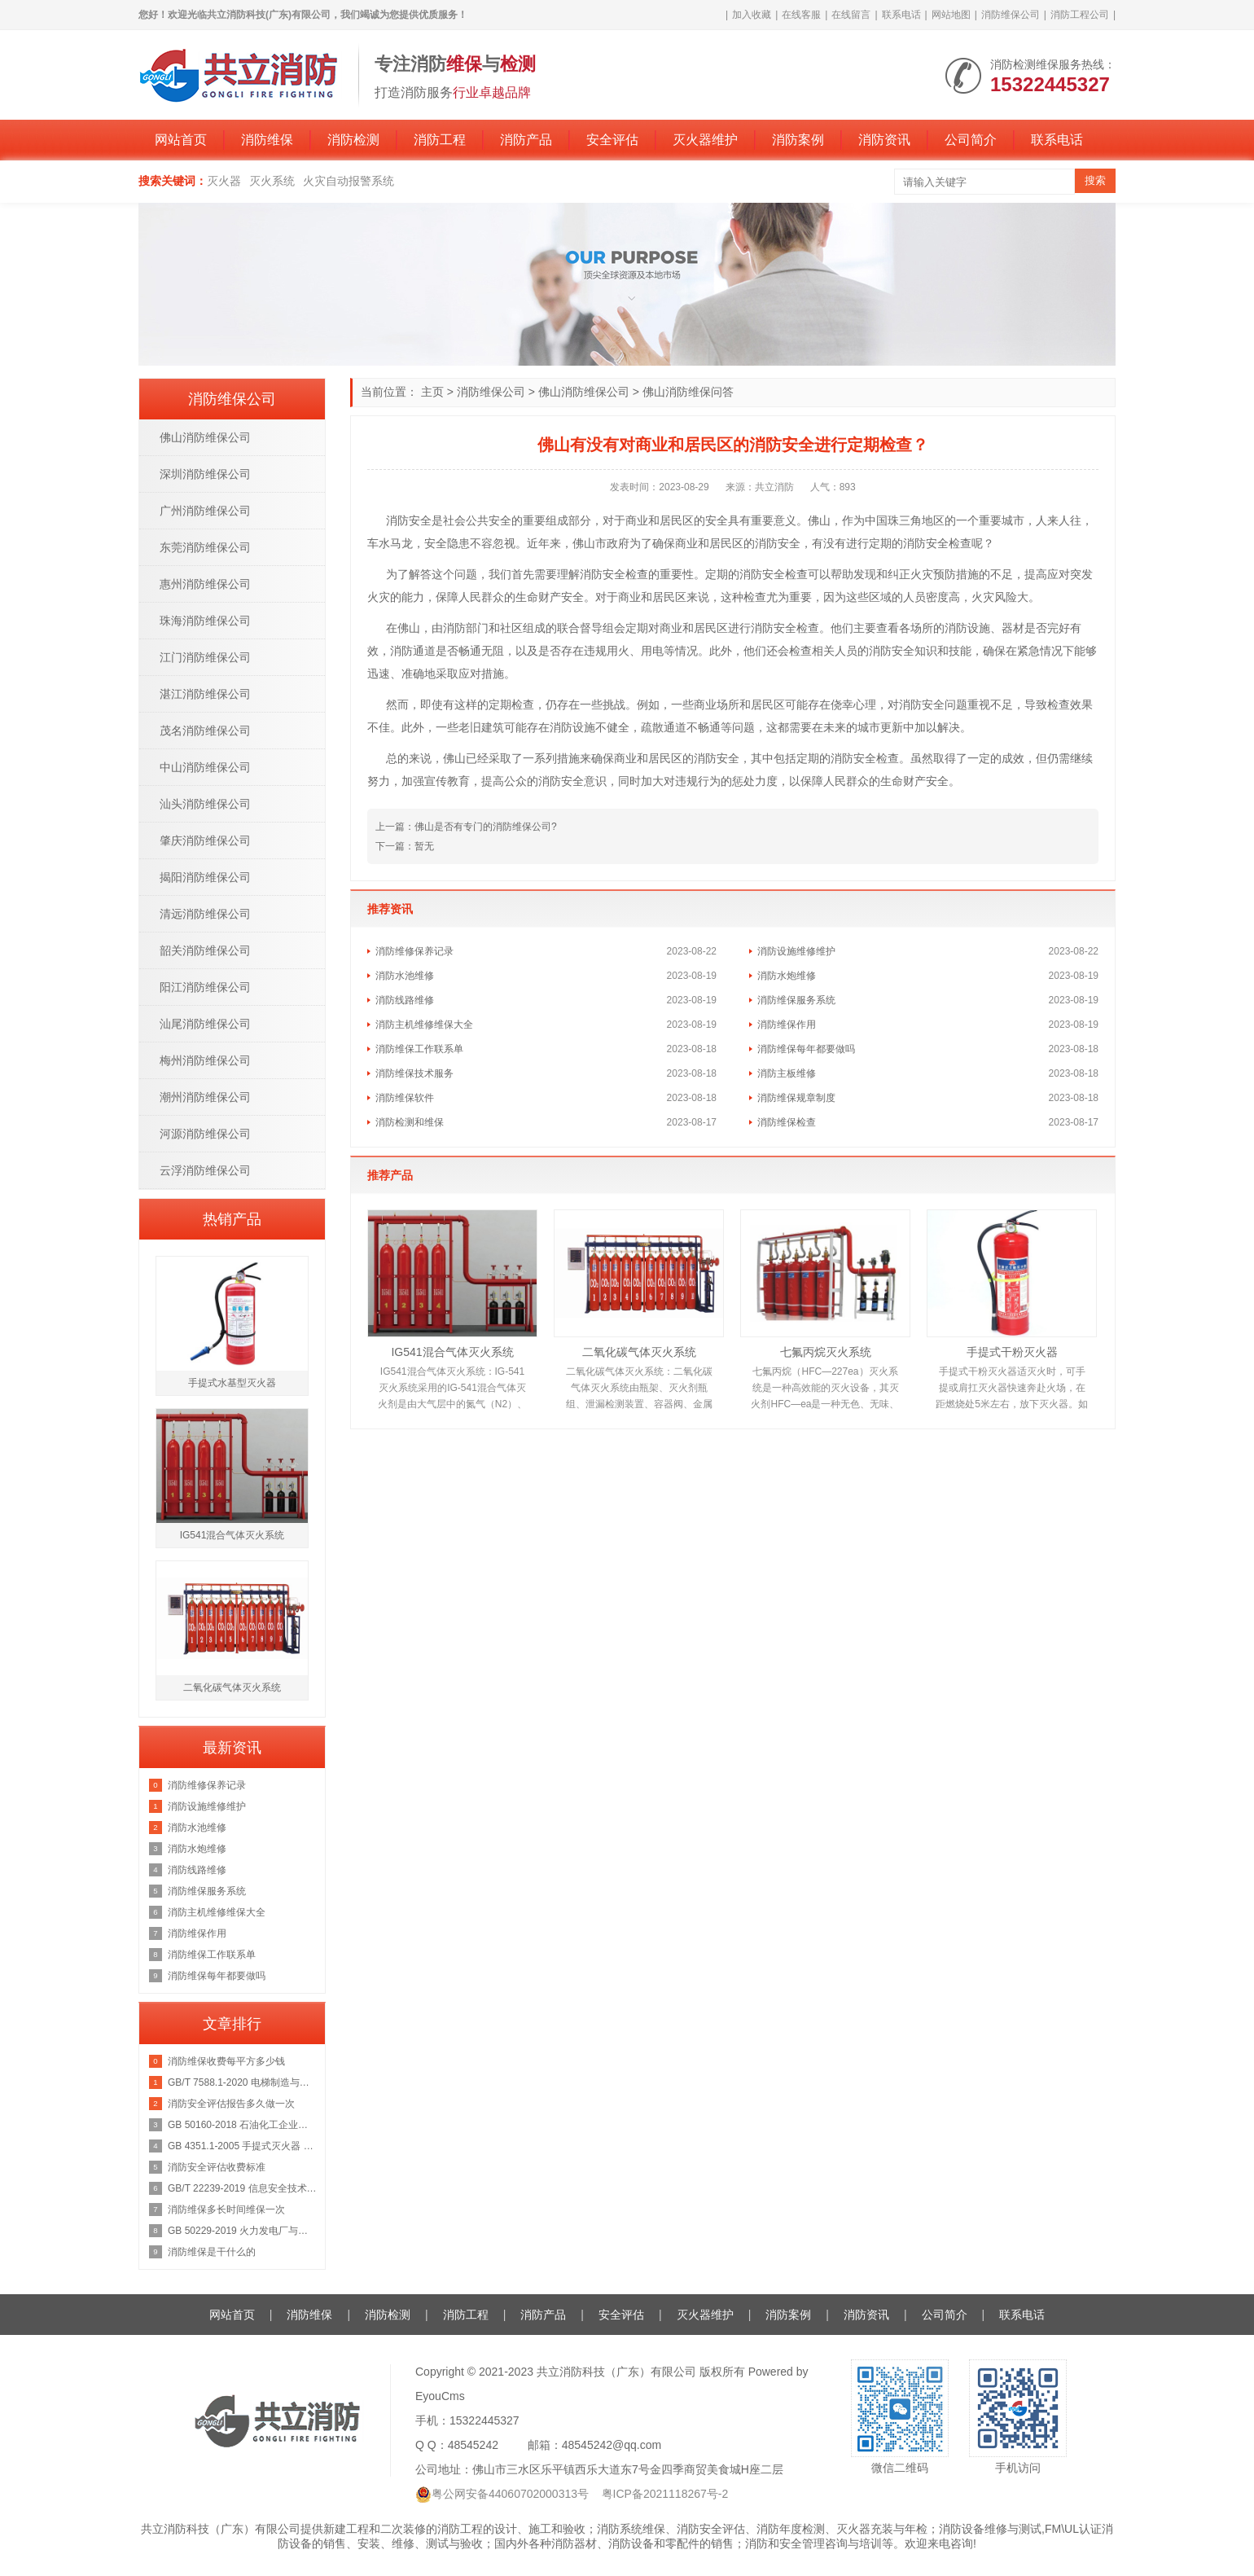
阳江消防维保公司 (205, 987)
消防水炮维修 (786, 975)
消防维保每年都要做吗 (806, 1049)
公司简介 (971, 140)
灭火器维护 (705, 140)
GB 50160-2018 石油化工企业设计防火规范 (242, 2125)
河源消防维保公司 (205, 1133)
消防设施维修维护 (796, 951)
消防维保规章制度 (796, 1098)
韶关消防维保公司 (205, 950)
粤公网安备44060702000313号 (510, 2493)
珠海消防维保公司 (205, 620)
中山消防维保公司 (205, 767)
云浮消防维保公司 (205, 1170)
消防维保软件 (404, 1098)
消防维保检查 (786, 1122)
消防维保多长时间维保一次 (226, 2209)
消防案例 (798, 140)
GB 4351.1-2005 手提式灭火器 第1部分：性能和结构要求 (242, 2146)
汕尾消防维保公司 (205, 1023)
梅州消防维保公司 (205, 1060)
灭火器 (224, 180)
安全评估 (612, 140)
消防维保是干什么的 (212, 2252)
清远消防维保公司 (205, 913)
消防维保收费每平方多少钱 (226, 2061)
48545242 (473, 2444)
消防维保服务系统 (796, 1000)
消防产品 (526, 140)
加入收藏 (751, 14)
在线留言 (850, 14)
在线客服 (801, 14)
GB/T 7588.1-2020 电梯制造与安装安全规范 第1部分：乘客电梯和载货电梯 (242, 2082)
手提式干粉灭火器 (1012, 1351)
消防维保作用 (786, 1024)
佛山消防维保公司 (583, 391)
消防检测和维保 (409, 1122)
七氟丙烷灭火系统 (825, 1351)
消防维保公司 (1010, 14)
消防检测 (353, 140)
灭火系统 (272, 180)
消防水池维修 (404, 975)
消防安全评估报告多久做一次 (231, 2103)
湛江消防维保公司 (205, 693)
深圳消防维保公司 (205, 474)
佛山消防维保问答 (688, 391)
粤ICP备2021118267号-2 (665, 2493)
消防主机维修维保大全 (424, 1024)
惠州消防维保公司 (205, 583)
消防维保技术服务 (414, 1073)
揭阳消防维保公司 (205, 877)
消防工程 (440, 140)
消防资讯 (884, 140)
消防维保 (267, 140)
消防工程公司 (1079, 14)
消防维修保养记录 (414, 951)
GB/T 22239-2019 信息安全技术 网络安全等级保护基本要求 (242, 2188)
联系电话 (901, 14)
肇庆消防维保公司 (205, 840)
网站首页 (181, 140)
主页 (432, 391)
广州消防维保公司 (205, 510)
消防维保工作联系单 (419, 1049)
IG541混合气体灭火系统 (452, 1351)
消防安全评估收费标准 (216, 2167)
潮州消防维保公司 (205, 1097)
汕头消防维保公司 (205, 803)
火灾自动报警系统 (348, 180)
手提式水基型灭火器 (232, 1383)
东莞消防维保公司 (205, 547)
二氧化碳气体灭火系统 (639, 1351)
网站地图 (951, 14)
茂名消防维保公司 (205, 730)
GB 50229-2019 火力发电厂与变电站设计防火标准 (242, 2230)
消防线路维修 (404, 1000)
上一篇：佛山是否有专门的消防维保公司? (466, 826)
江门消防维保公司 (205, 657)
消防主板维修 (786, 1073)
